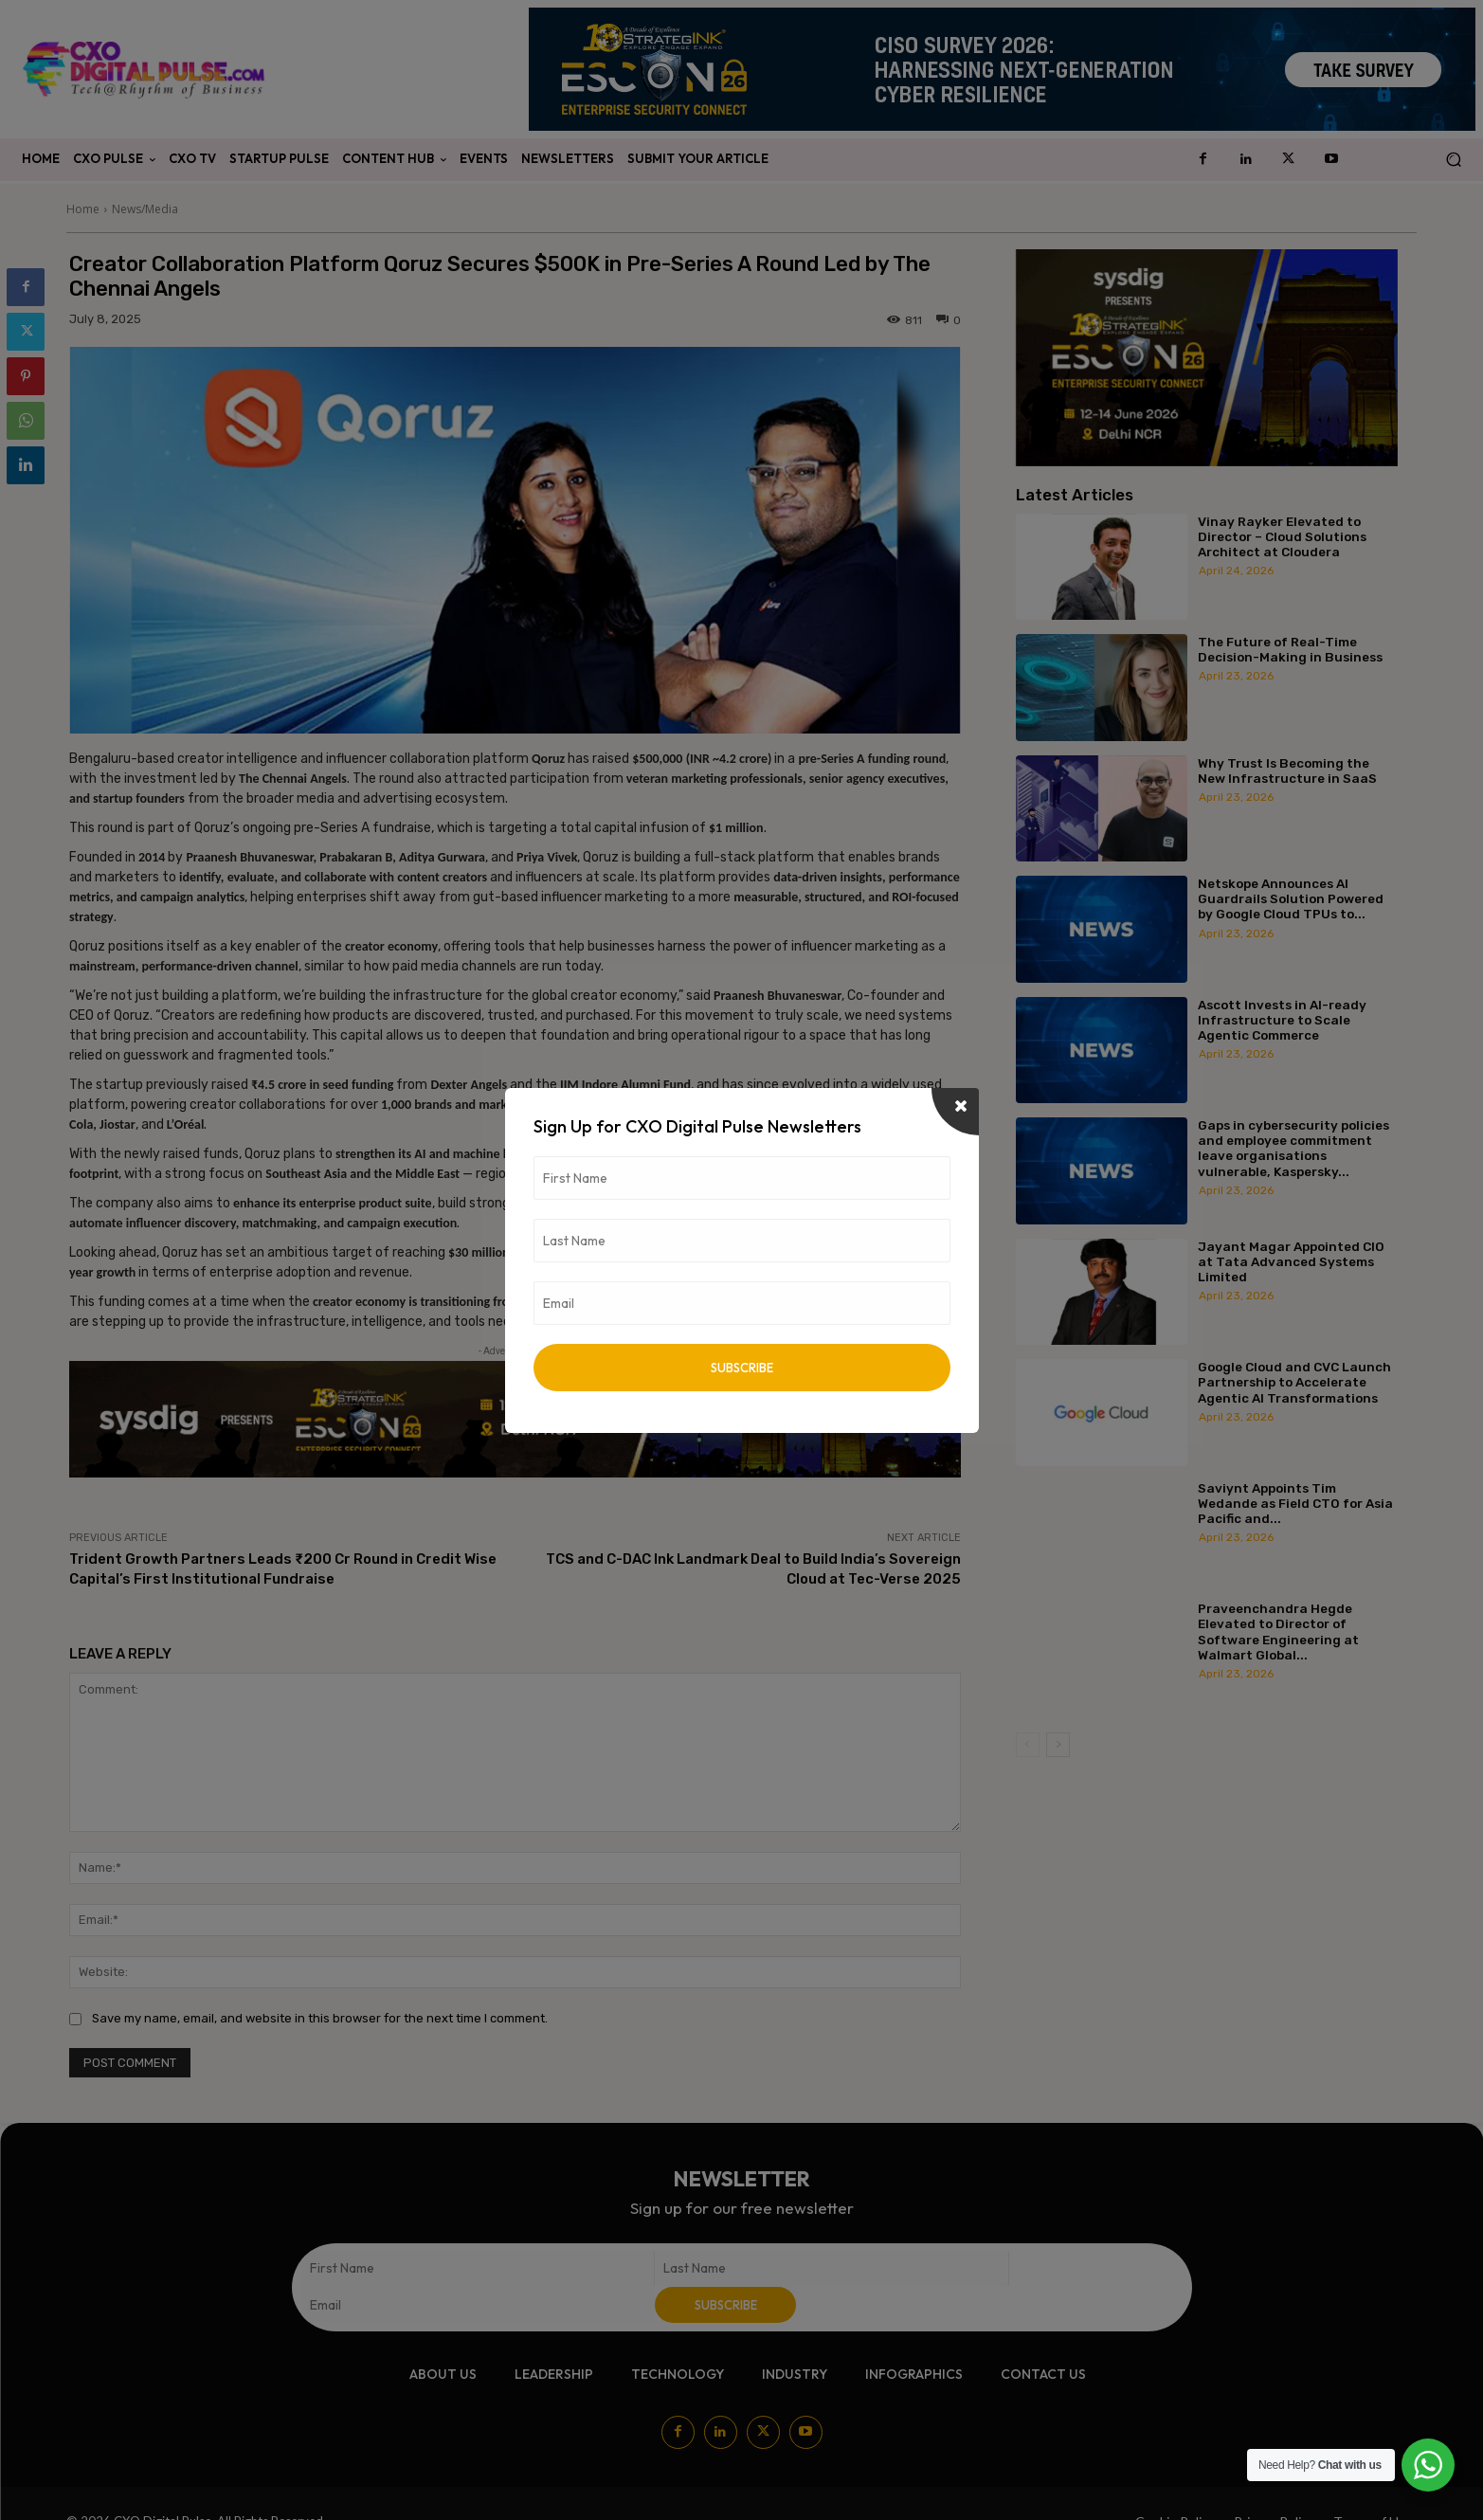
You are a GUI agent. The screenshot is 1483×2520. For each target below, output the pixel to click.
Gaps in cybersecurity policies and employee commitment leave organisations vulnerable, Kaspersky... (1293, 1148)
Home (82, 209)
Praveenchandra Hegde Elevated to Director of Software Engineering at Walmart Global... (1278, 1631)
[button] (1453, 159)
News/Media (145, 209)
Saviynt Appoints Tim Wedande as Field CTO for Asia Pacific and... (1295, 1503)
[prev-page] (1028, 1744)
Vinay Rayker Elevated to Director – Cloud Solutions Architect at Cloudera (1282, 536)
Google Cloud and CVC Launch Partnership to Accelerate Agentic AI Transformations (1294, 1382)
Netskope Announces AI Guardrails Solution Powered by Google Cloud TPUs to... (1291, 898)
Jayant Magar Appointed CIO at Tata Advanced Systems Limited (1291, 1261)
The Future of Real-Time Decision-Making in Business (1290, 649)
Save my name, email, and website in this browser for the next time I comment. (320, 2018)
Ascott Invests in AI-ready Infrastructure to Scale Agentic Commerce (1282, 1019)
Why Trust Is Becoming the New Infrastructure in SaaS (1287, 770)
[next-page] (1058, 1744)
